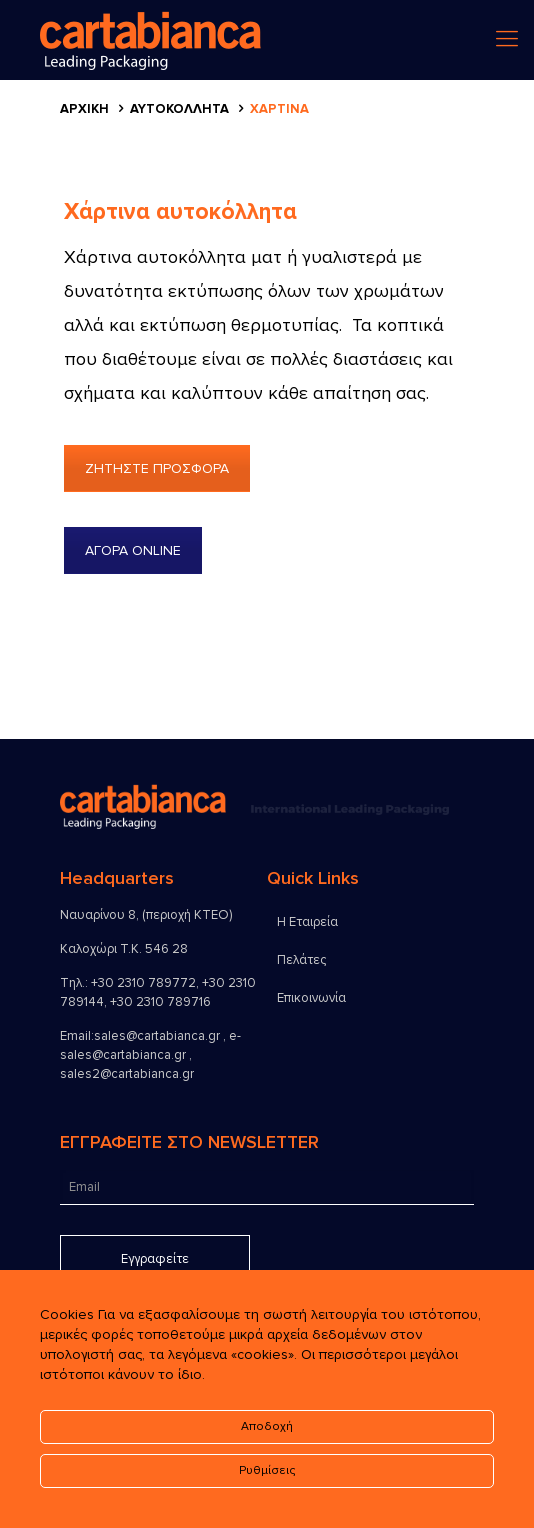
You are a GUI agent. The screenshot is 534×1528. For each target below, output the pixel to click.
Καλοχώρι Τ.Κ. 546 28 (124, 949)
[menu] (507, 40)
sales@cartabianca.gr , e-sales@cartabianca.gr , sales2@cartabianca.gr (150, 1055)
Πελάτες (301, 960)
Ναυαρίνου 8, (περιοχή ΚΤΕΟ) (146, 915)
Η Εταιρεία (307, 922)
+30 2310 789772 (143, 983)
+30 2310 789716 (160, 1002)
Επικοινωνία (311, 998)
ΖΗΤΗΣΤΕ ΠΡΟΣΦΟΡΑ (157, 468)
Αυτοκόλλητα (179, 109)
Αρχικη (84, 109)
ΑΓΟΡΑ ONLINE (133, 550)
